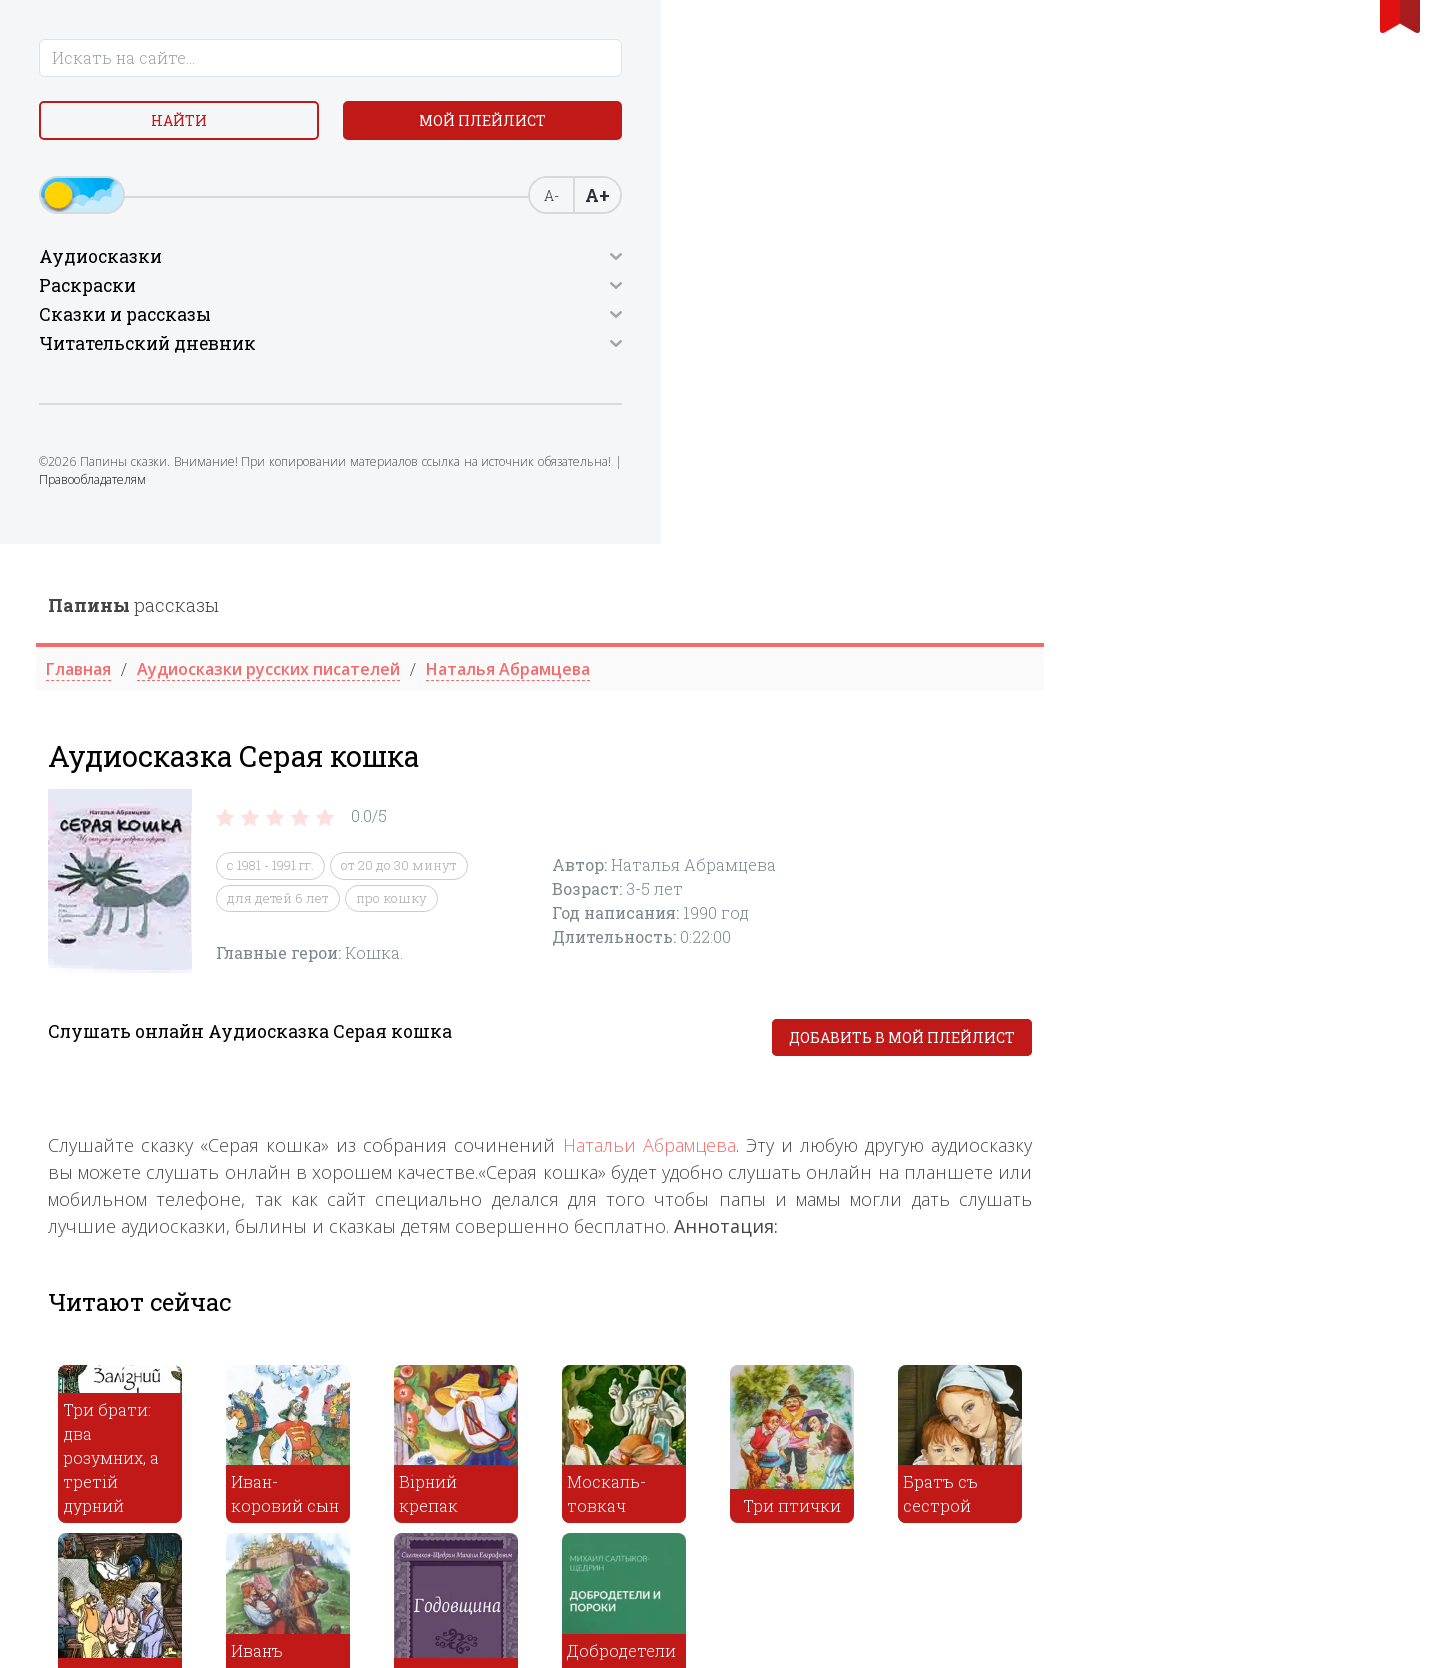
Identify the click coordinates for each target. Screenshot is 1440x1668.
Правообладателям (187, 544)
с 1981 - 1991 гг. (630, 322)
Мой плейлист (180, 176)
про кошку (751, 354)
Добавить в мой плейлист (1262, 494)
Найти (180, 129)
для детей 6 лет (638, 354)
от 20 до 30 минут (759, 322)
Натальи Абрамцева (1009, 602)
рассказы (493, 61)
